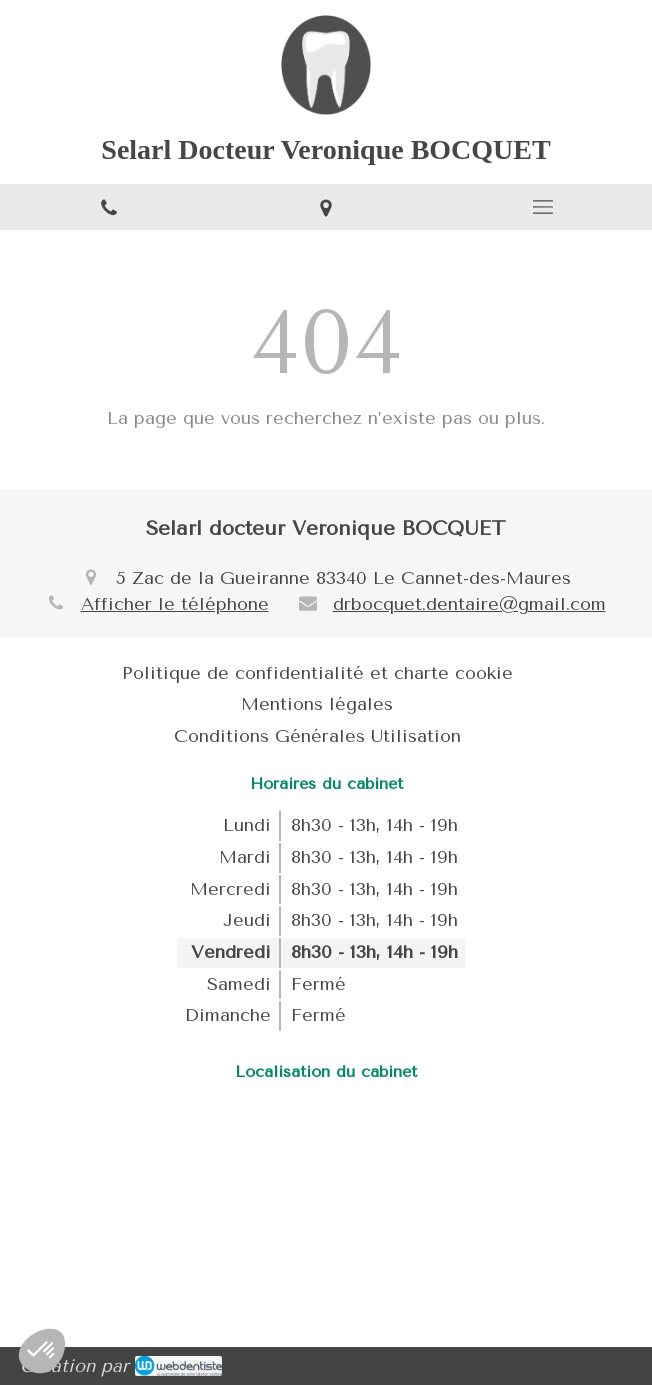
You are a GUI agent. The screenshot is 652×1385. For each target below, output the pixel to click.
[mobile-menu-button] (543, 207)
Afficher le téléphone (175, 604)
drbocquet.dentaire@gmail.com (469, 604)
